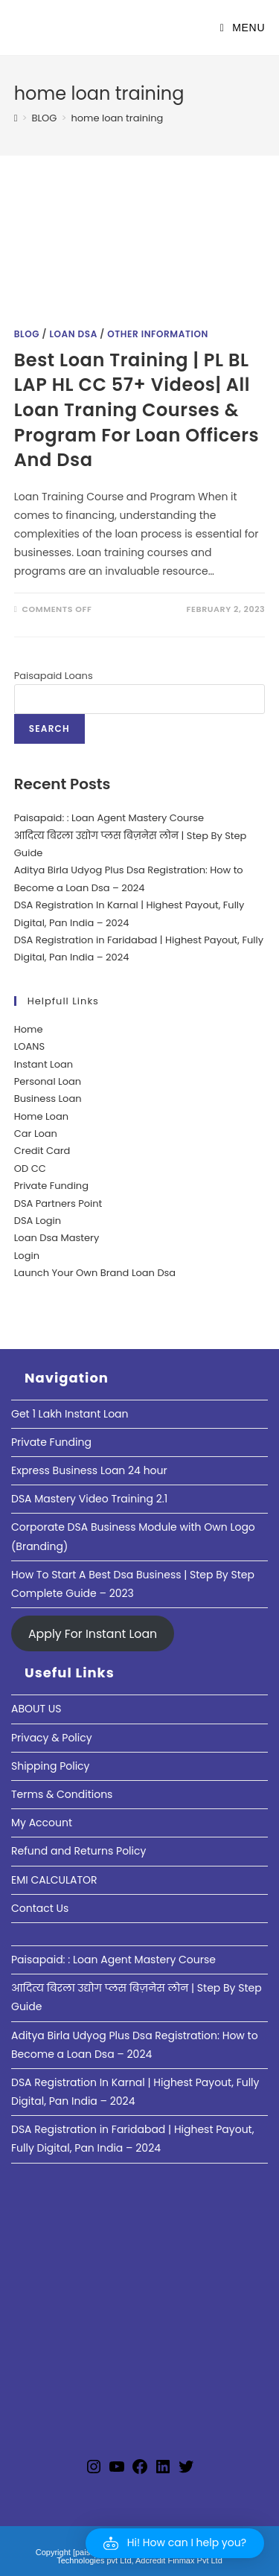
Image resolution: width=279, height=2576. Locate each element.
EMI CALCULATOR (54, 1879)
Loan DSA (73, 334)
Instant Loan (43, 1064)
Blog (26, 334)
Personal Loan (47, 1081)
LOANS (29, 1046)
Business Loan (48, 1098)
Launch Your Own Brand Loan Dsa (95, 1273)
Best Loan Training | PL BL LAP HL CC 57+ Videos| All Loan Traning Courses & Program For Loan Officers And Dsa (136, 410)
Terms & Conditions (61, 1794)
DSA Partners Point (58, 1203)
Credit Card (42, 1151)
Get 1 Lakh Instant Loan (70, 1413)
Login (26, 1256)
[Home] (16, 118)
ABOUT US (36, 1708)
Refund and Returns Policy (78, 1850)
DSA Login (37, 1221)
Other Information (157, 334)
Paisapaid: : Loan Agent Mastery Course (109, 818)
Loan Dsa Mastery (56, 1238)
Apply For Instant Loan (92, 1633)
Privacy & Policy (51, 1737)
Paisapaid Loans (53, 676)
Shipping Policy (50, 1766)
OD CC (30, 1168)
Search (49, 728)
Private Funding (51, 1186)
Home (28, 1029)
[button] (175, 2543)
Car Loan (35, 1133)
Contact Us (39, 1908)
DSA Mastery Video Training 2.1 (89, 1498)
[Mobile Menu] (242, 27)
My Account (41, 1822)
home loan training (117, 118)
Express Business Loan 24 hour (89, 1470)
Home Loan (41, 1116)
